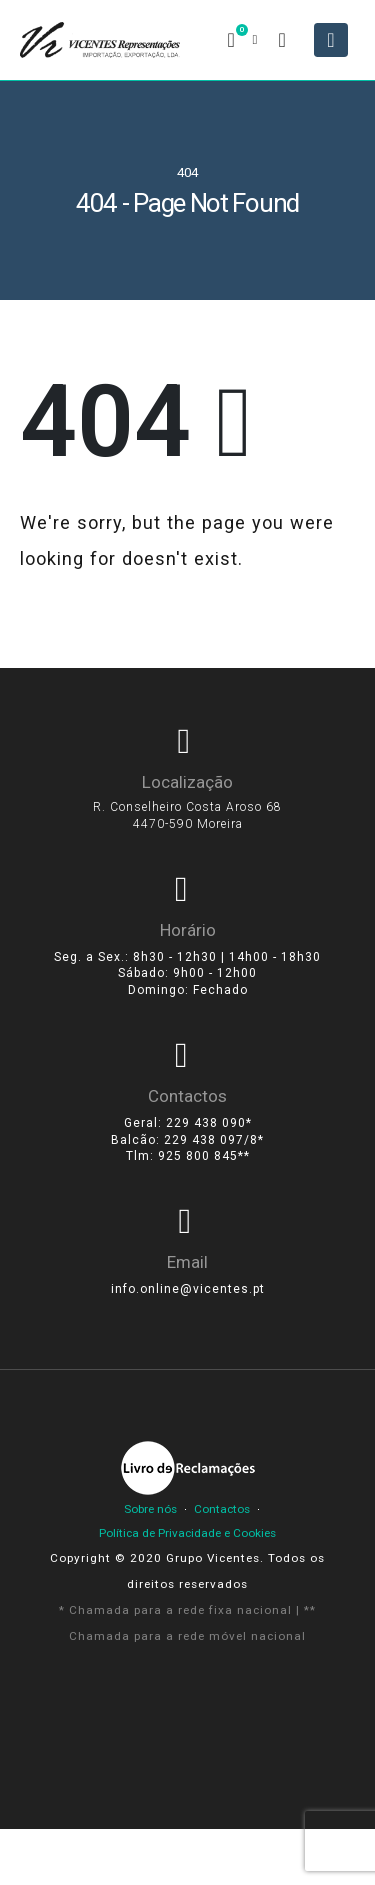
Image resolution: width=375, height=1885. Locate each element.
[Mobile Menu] (330, 40)
